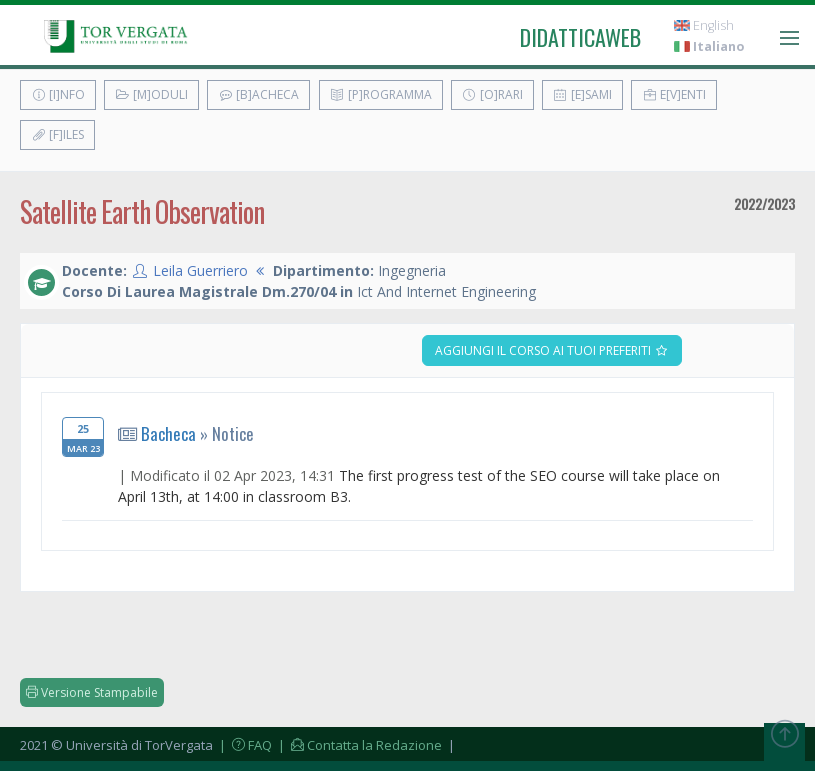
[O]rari (492, 94)
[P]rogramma (381, 94)
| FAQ (244, 745)
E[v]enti (674, 94)
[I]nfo (58, 94)
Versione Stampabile (92, 692)
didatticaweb (580, 37)
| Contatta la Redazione (358, 745)
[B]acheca (258, 94)
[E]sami (582, 94)
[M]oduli (151, 94)
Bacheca (168, 433)
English (704, 25)
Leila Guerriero (200, 270)
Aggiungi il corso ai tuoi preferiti (552, 350)
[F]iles (57, 134)
